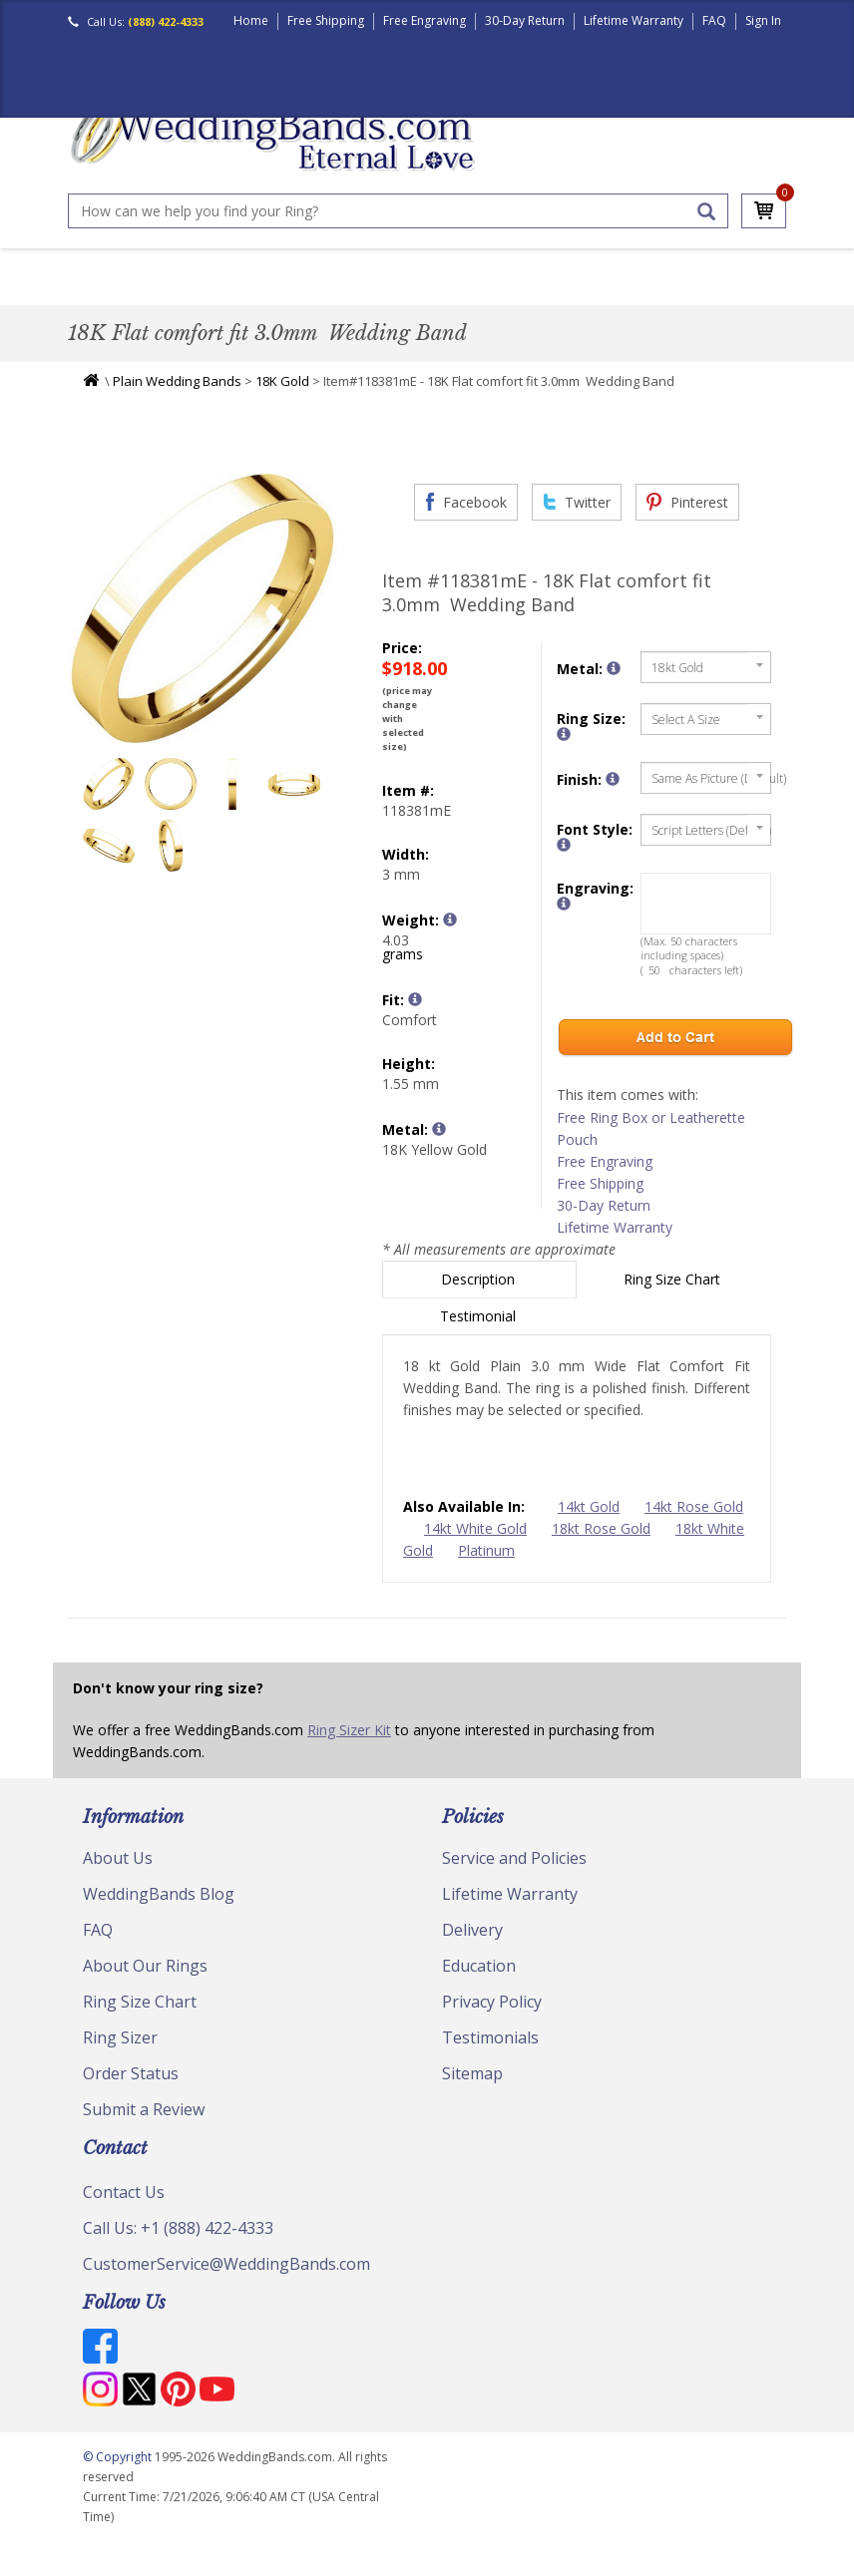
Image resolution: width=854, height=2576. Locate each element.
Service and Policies (514, 1877)
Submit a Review (144, 2128)
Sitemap (472, 2092)
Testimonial (480, 1334)
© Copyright (119, 2475)
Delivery (472, 1949)
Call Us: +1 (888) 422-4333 (178, 2247)
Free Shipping (325, 20)
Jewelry (652, 292)
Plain (288, 292)
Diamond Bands (376, 292)
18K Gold (282, 400)
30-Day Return (525, 20)
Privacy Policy (492, 2020)
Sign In (763, 20)
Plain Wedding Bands (177, 400)
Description (480, 1297)
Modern (472, 292)
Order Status (131, 2092)
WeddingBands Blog (158, 1913)
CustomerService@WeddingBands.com (226, 2283)
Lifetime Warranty (633, 20)
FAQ (714, 20)
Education (479, 1985)
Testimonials (490, 2056)
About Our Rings (145, 1985)
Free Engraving (424, 20)
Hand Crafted (563, 292)
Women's (160, 292)
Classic (230, 292)
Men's (95, 292)
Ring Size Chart (674, 1297)
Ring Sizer (120, 2056)
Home (250, 20)
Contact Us (124, 2211)
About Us (118, 1877)
